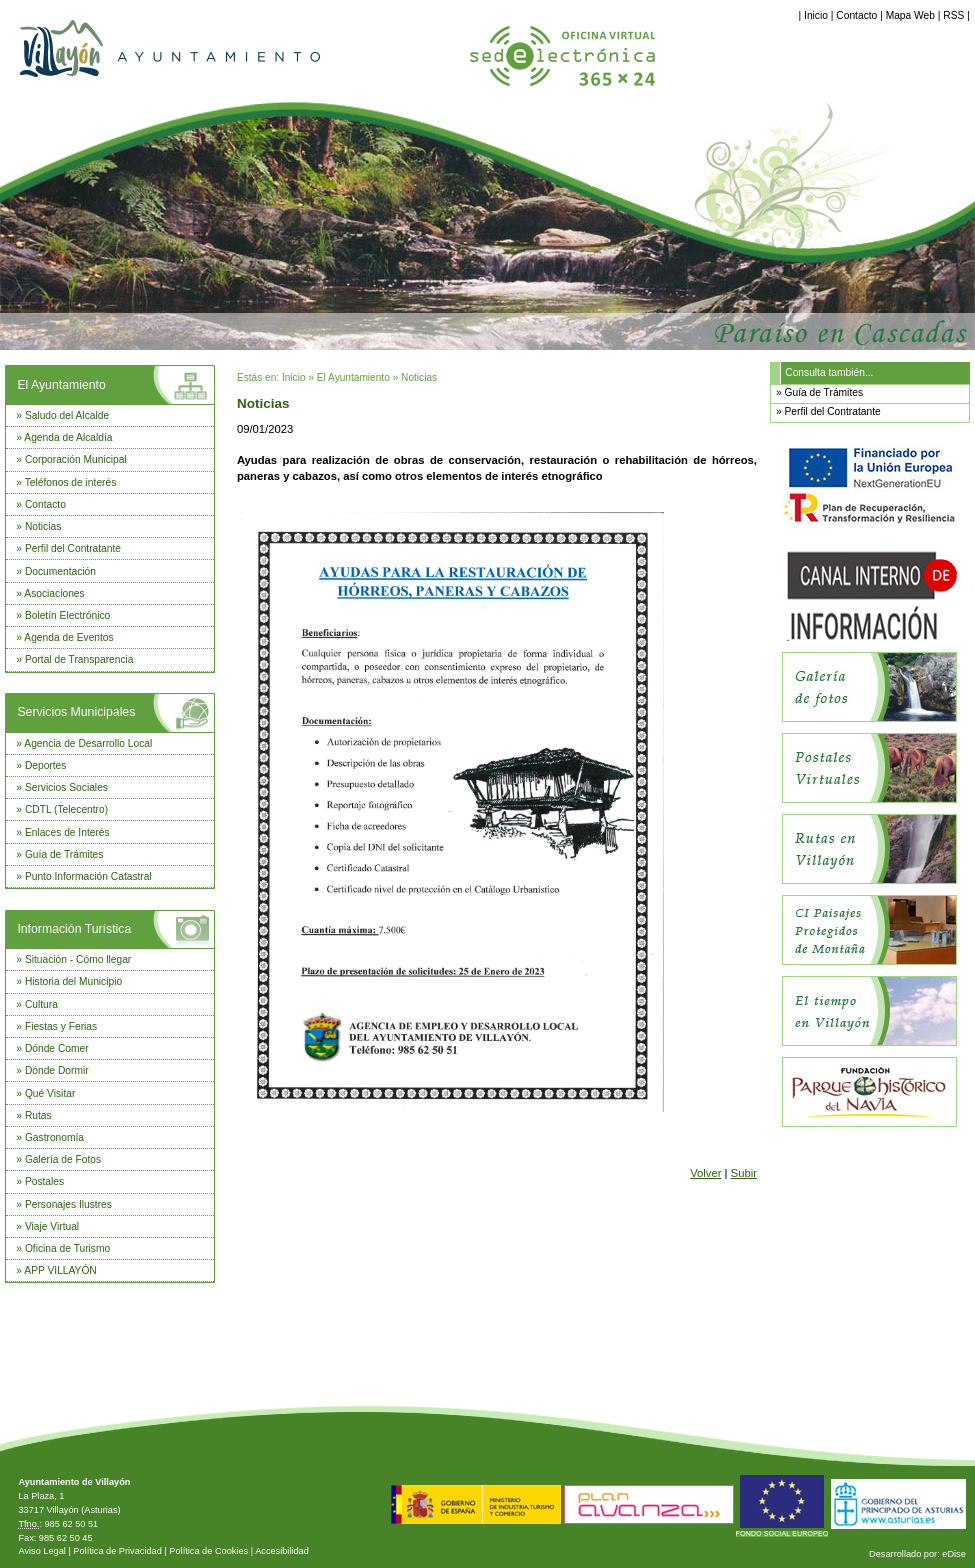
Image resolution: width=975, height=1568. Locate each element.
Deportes (46, 765)
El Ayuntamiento (61, 385)
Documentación (60, 571)
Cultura (41, 1004)
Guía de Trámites (64, 854)
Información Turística (74, 929)
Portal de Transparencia (79, 659)
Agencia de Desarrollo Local (88, 743)
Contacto (856, 15)
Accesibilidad (282, 1551)
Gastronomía (54, 1137)
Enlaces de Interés (67, 832)
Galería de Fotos (63, 1159)
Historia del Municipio (73, 981)
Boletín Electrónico (67, 615)
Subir (744, 1173)
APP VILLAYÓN (60, 1270)
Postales (44, 1181)
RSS (953, 15)
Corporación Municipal (76, 459)
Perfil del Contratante (73, 548)
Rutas (38, 1115)
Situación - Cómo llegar (78, 959)
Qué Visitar (50, 1093)
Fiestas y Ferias (61, 1026)
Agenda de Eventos (68, 637)
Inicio (816, 15)
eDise (954, 1554)
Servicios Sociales (66, 787)
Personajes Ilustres (68, 1204)
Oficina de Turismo (67, 1248)
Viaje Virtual (52, 1226)
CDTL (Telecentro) (66, 809)
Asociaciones (54, 593)
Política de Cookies (208, 1551)
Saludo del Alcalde (67, 415)
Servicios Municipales (76, 712)
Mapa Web (910, 15)
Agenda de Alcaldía (68, 437)
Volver (705, 1173)
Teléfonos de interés (71, 482)
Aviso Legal (41, 1551)
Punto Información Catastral (88, 876)
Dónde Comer (57, 1048)
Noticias (43, 526)
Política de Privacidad (117, 1551)
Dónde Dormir (57, 1070)
